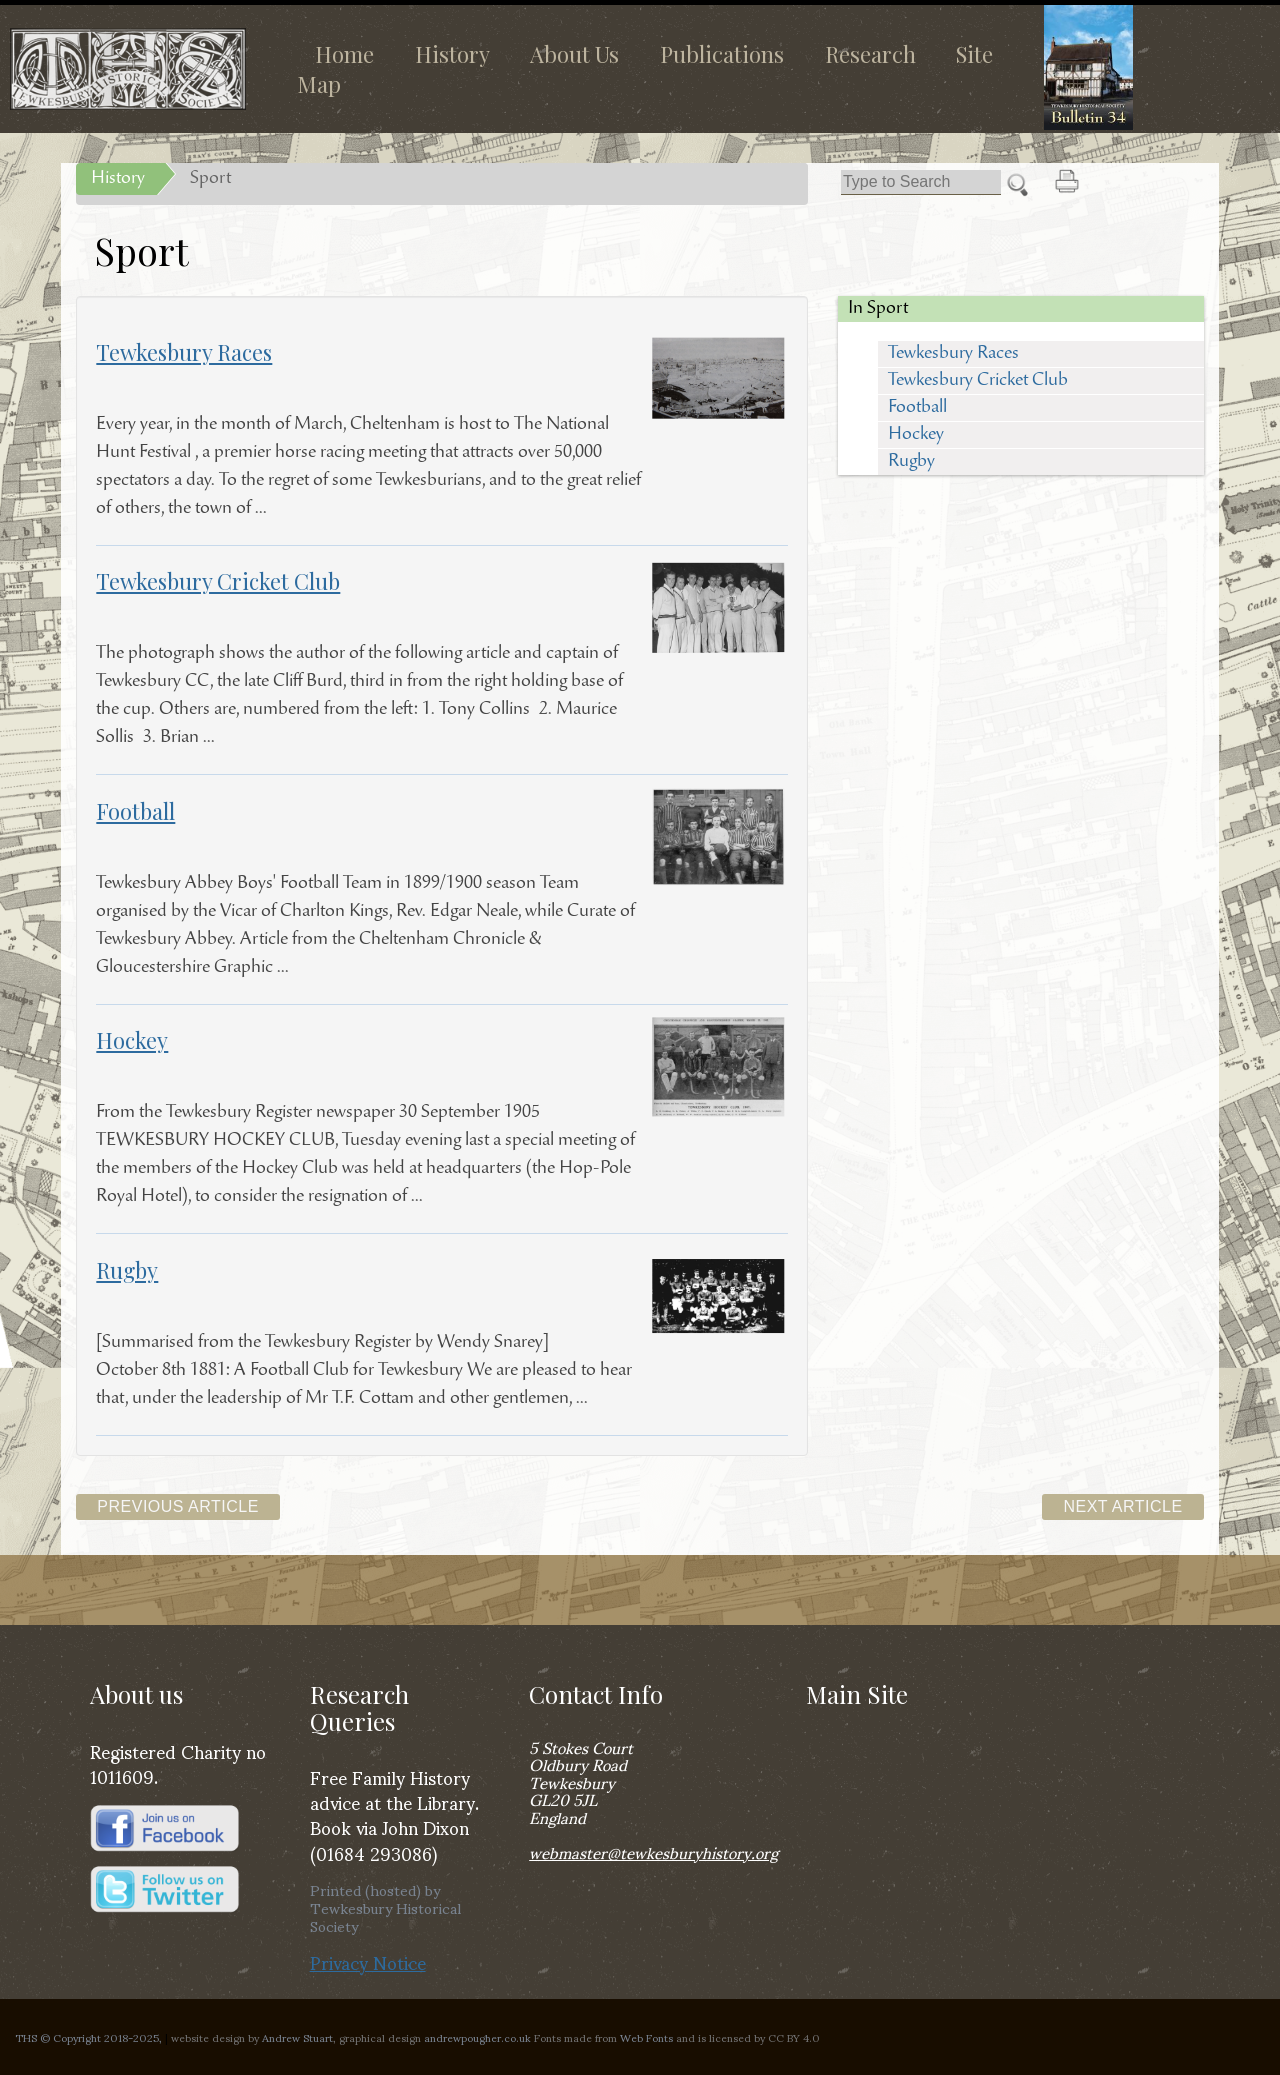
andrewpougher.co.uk (477, 2037)
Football (917, 408)
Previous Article (178, 1506)
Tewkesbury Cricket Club (978, 381)
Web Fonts (646, 2037)
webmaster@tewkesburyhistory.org (653, 1851)
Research (870, 54)
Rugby (911, 462)
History (452, 54)
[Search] (921, 182)
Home (344, 54)
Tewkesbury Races (953, 354)
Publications (722, 54)
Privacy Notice (368, 1961)
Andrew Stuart (297, 2037)
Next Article (1122, 1506)
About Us (574, 54)
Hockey (916, 435)
